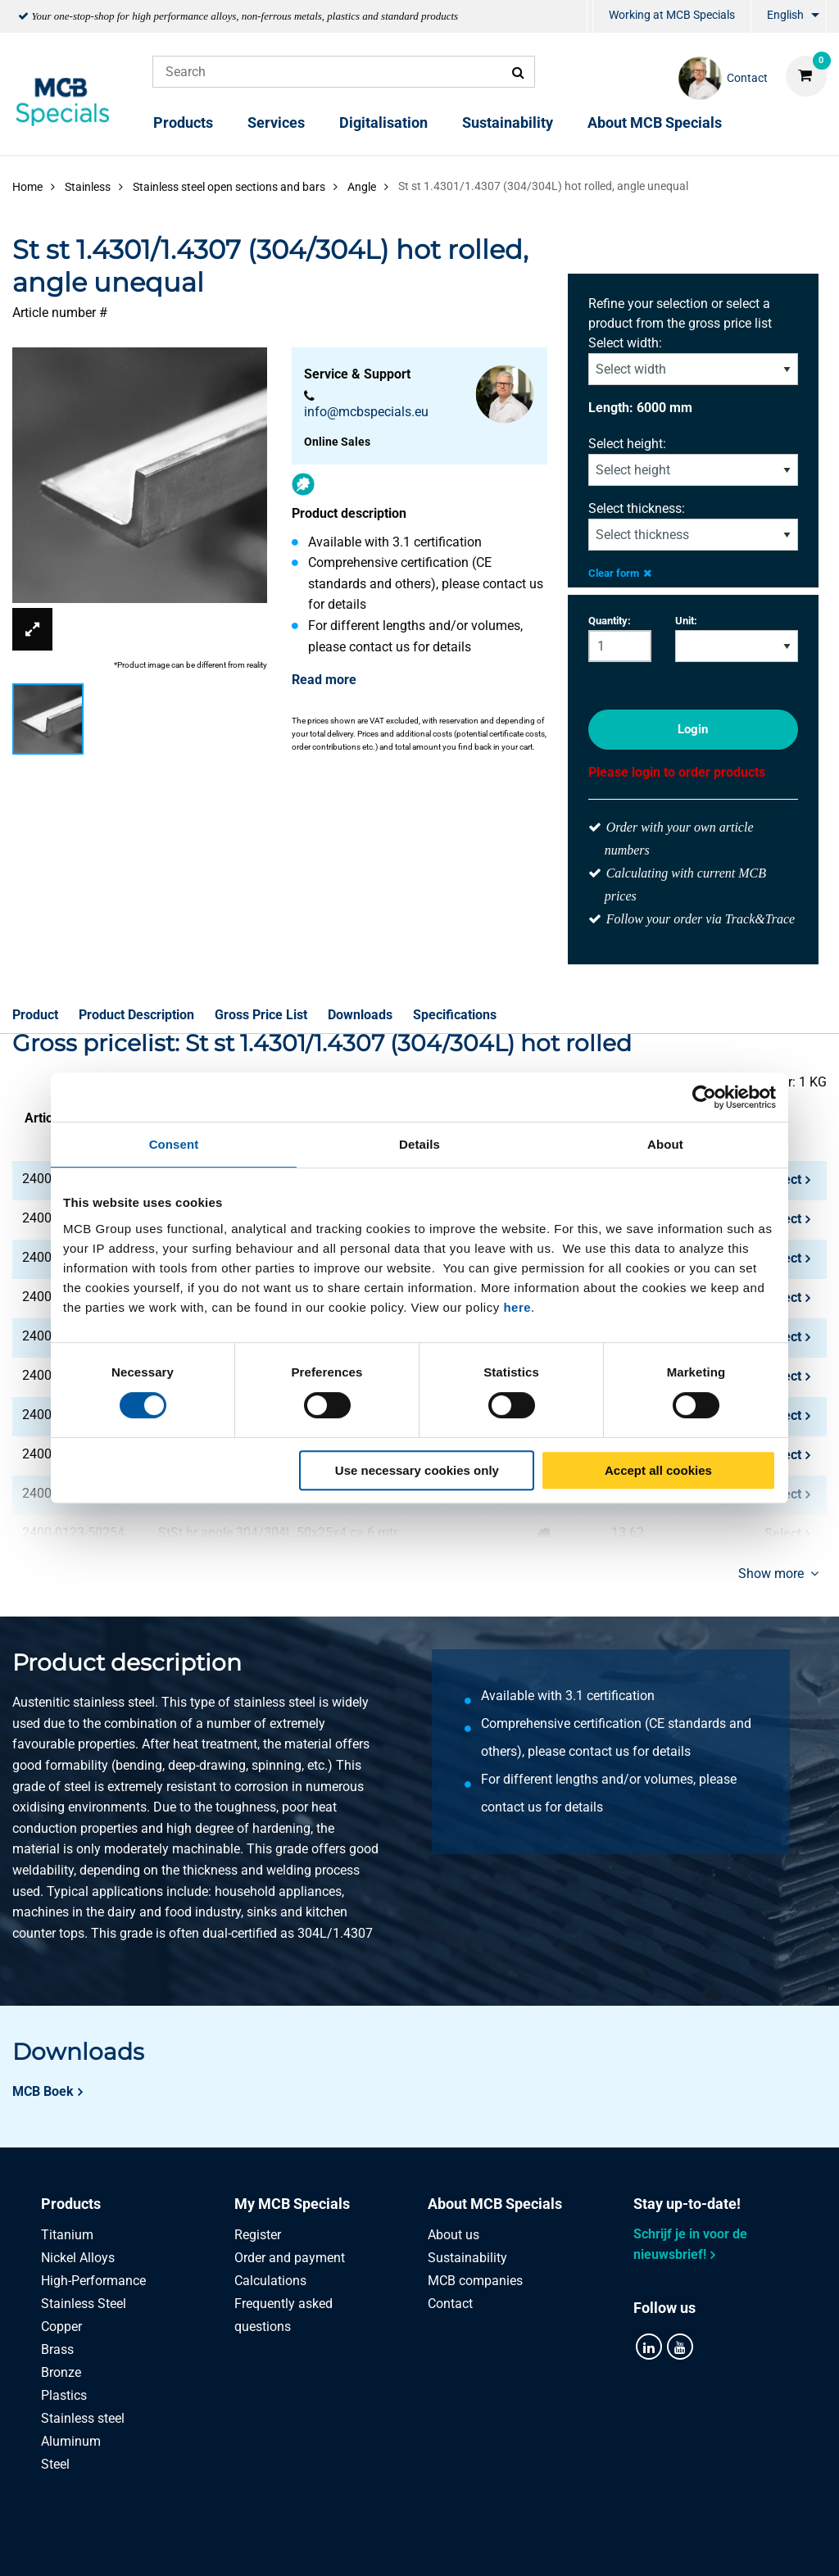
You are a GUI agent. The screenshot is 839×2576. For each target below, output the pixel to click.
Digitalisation (383, 122)
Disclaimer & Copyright (638, 2545)
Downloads (360, 1015)
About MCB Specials (654, 122)
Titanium (67, 2235)
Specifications (455, 1015)
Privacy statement (254, 2545)
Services (276, 122)
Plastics (64, 2395)
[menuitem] (590, 17)
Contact (450, 2303)
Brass (57, 2349)
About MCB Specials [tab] (495, 2203)
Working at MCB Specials (672, 14)
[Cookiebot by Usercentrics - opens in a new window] (704, 1097)
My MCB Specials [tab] (292, 2203)
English (785, 14)
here (517, 1307)
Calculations (270, 2280)
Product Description (136, 1015)
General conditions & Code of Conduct (439, 2545)
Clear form (619, 573)
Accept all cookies (658, 1470)
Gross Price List (261, 1015)
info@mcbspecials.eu (366, 412)
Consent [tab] (174, 1144)
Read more (324, 679)
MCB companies (475, 2280)
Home (27, 186)
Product (35, 1015)
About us (453, 2235)
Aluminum (71, 2441)
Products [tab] (71, 2203)
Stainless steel (83, 2418)
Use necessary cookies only (417, 1470)
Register (257, 2235)
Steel (55, 2464)
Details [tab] (419, 1144)
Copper (61, 2326)
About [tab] (665, 1144)
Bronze (61, 2372)
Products (183, 122)
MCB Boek (43, 2091)
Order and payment (289, 2257)
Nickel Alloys (78, 2257)
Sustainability (507, 122)
